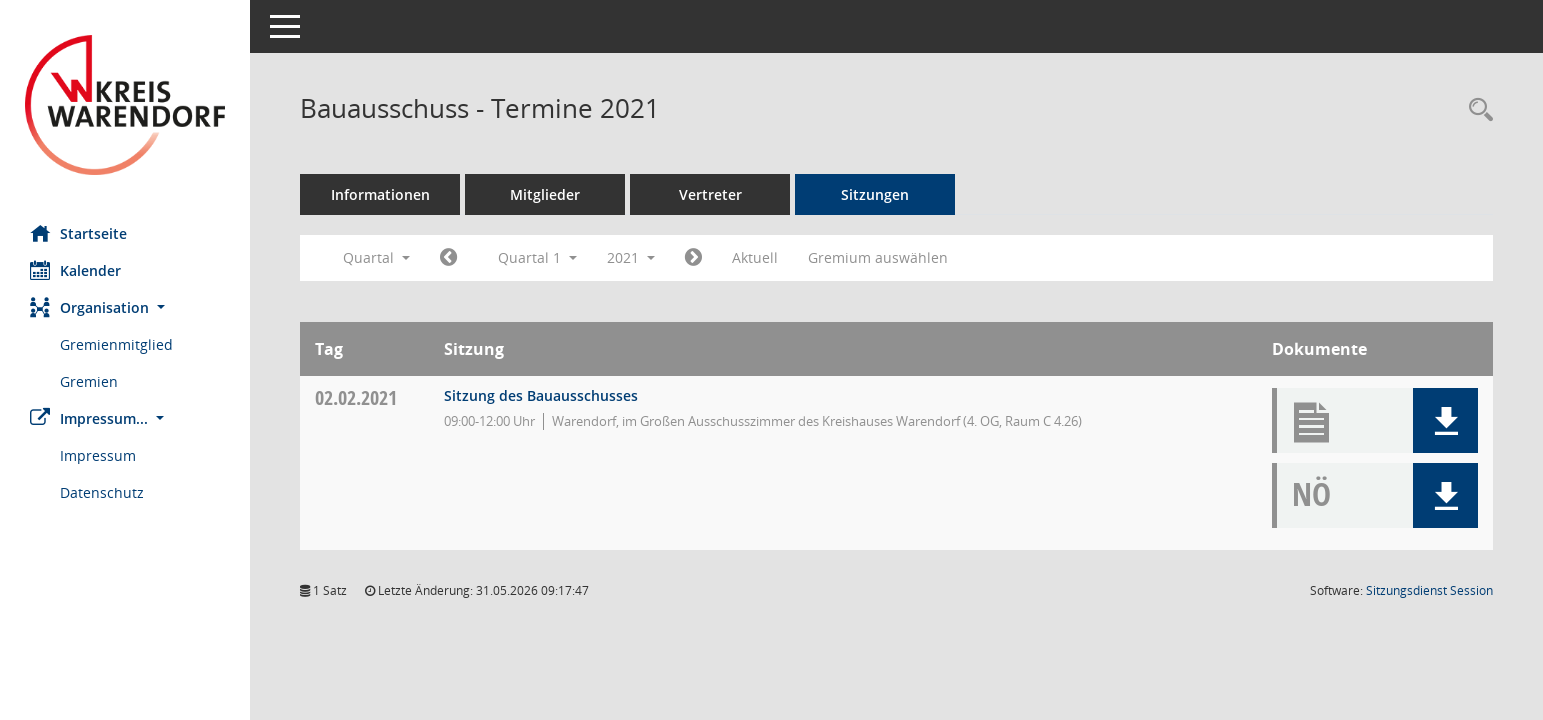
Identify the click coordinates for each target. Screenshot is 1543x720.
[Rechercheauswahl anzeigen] (1476, 110)
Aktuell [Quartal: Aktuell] (755, 257)
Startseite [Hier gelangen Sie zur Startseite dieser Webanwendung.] (78, 233)
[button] (125, 307)
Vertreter (710, 194)
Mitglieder (545, 194)
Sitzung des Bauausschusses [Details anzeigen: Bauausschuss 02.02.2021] (541, 395)
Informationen (380, 194)
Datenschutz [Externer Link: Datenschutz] (102, 492)
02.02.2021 (356, 397)
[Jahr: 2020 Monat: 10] (448, 258)
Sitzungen (875, 194)
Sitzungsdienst (1429, 590)
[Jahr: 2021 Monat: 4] (693, 258)
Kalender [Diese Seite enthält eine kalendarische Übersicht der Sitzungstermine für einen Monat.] (75, 270)
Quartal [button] (376, 257)
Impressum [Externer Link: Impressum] (98, 455)
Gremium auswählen (878, 257)
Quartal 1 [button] (537, 257)
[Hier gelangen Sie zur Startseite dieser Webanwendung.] (125, 105)
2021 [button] (631, 257)
